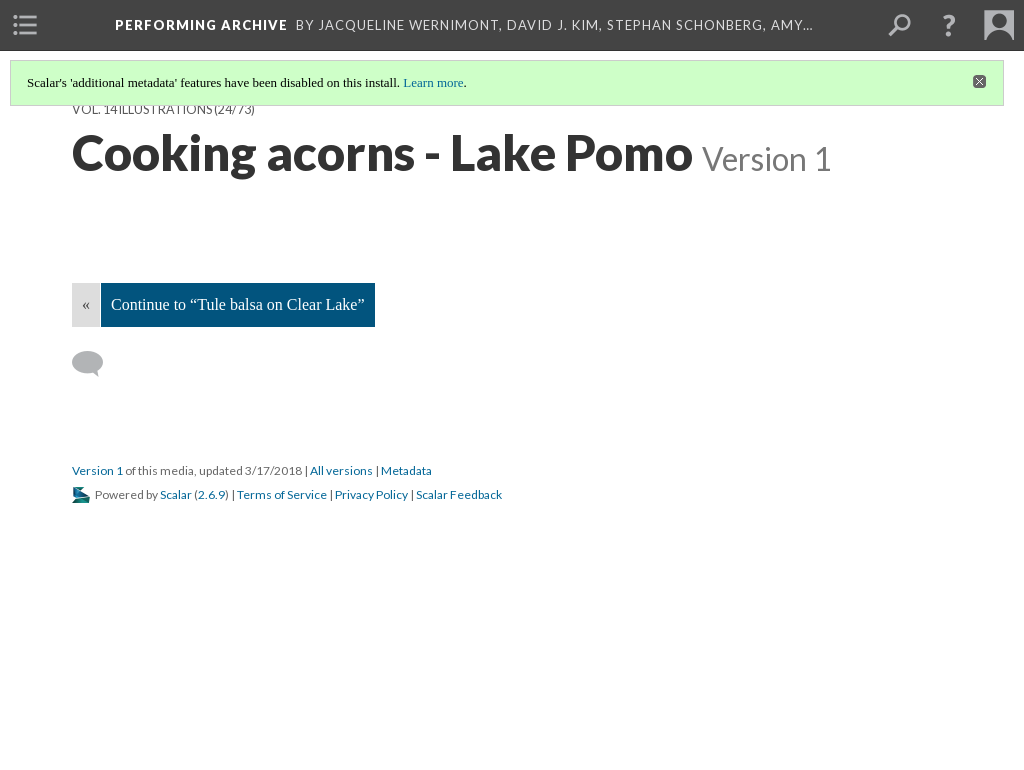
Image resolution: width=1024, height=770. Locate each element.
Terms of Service (282, 494)
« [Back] (86, 304)
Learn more (433, 82)
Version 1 (97, 470)
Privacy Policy (371, 494)
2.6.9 (211, 494)
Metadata (406, 470)
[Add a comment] (96, 364)
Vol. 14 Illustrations (142, 109)
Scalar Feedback (459, 494)
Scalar (176, 494)
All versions (341, 470)
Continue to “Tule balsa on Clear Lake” (238, 304)
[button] (949, 25)
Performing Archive (201, 25)
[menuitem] (25, 25)
